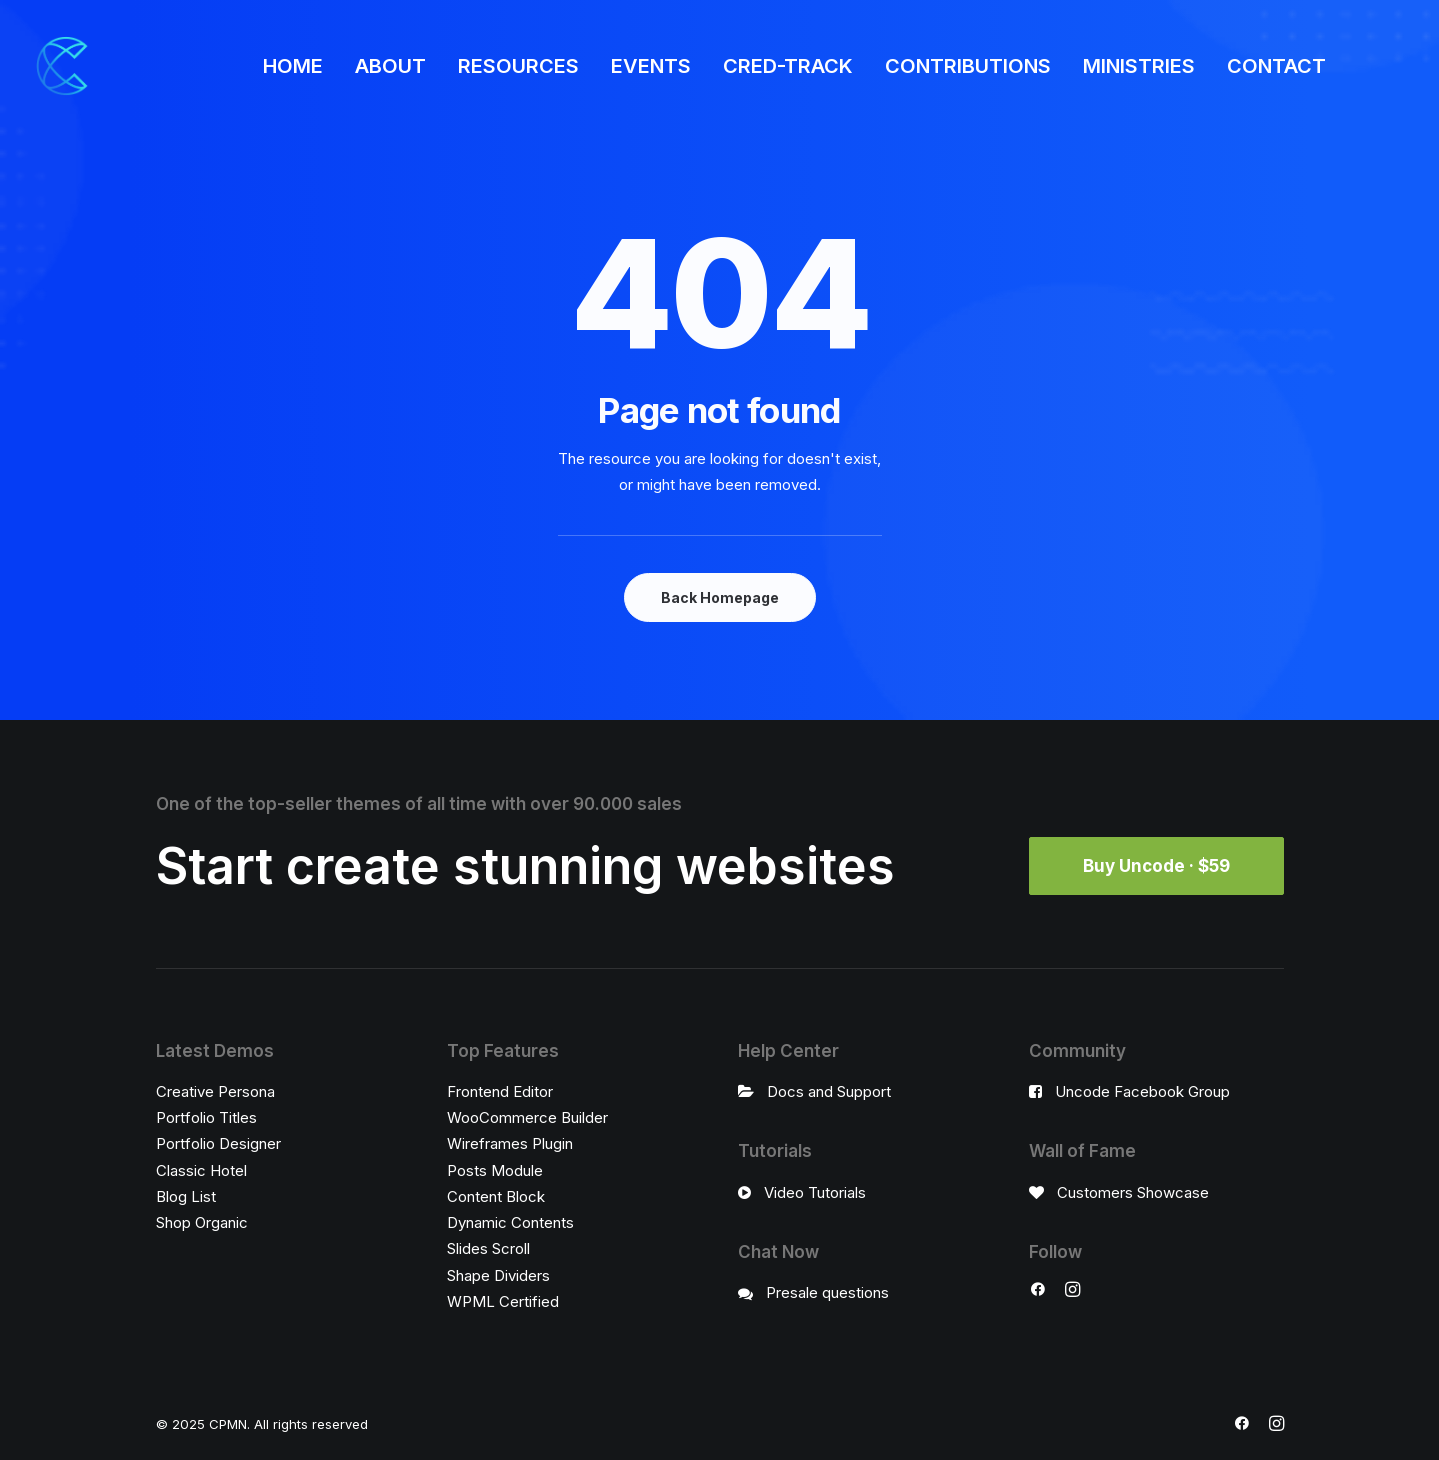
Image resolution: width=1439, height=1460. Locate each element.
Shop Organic (202, 1222)
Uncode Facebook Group (1142, 1091)
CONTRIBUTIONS (968, 66)
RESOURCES (518, 66)
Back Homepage (720, 597)
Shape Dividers (498, 1275)
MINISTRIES (1139, 66)
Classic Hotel (201, 1170)
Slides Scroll (488, 1248)
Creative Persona (215, 1091)
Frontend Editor (500, 1091)
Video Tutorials (815, 1192)
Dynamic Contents (510, 1222)
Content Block (496, 1196)
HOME (293, 66)
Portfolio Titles (206, 1117)
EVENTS (651, 66)
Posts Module (495, 1170)
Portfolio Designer (218, 1143)
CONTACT (1276, 66)
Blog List (186, 1196)
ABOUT (390, 66)
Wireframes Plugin (510, 1143)
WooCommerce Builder (527, 1117)
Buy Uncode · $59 (1156, 866)
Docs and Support (829, 1091)
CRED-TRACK (788, 66)
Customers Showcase (1133, 1192)
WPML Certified (503, 1301)
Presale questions (827, 1292)
